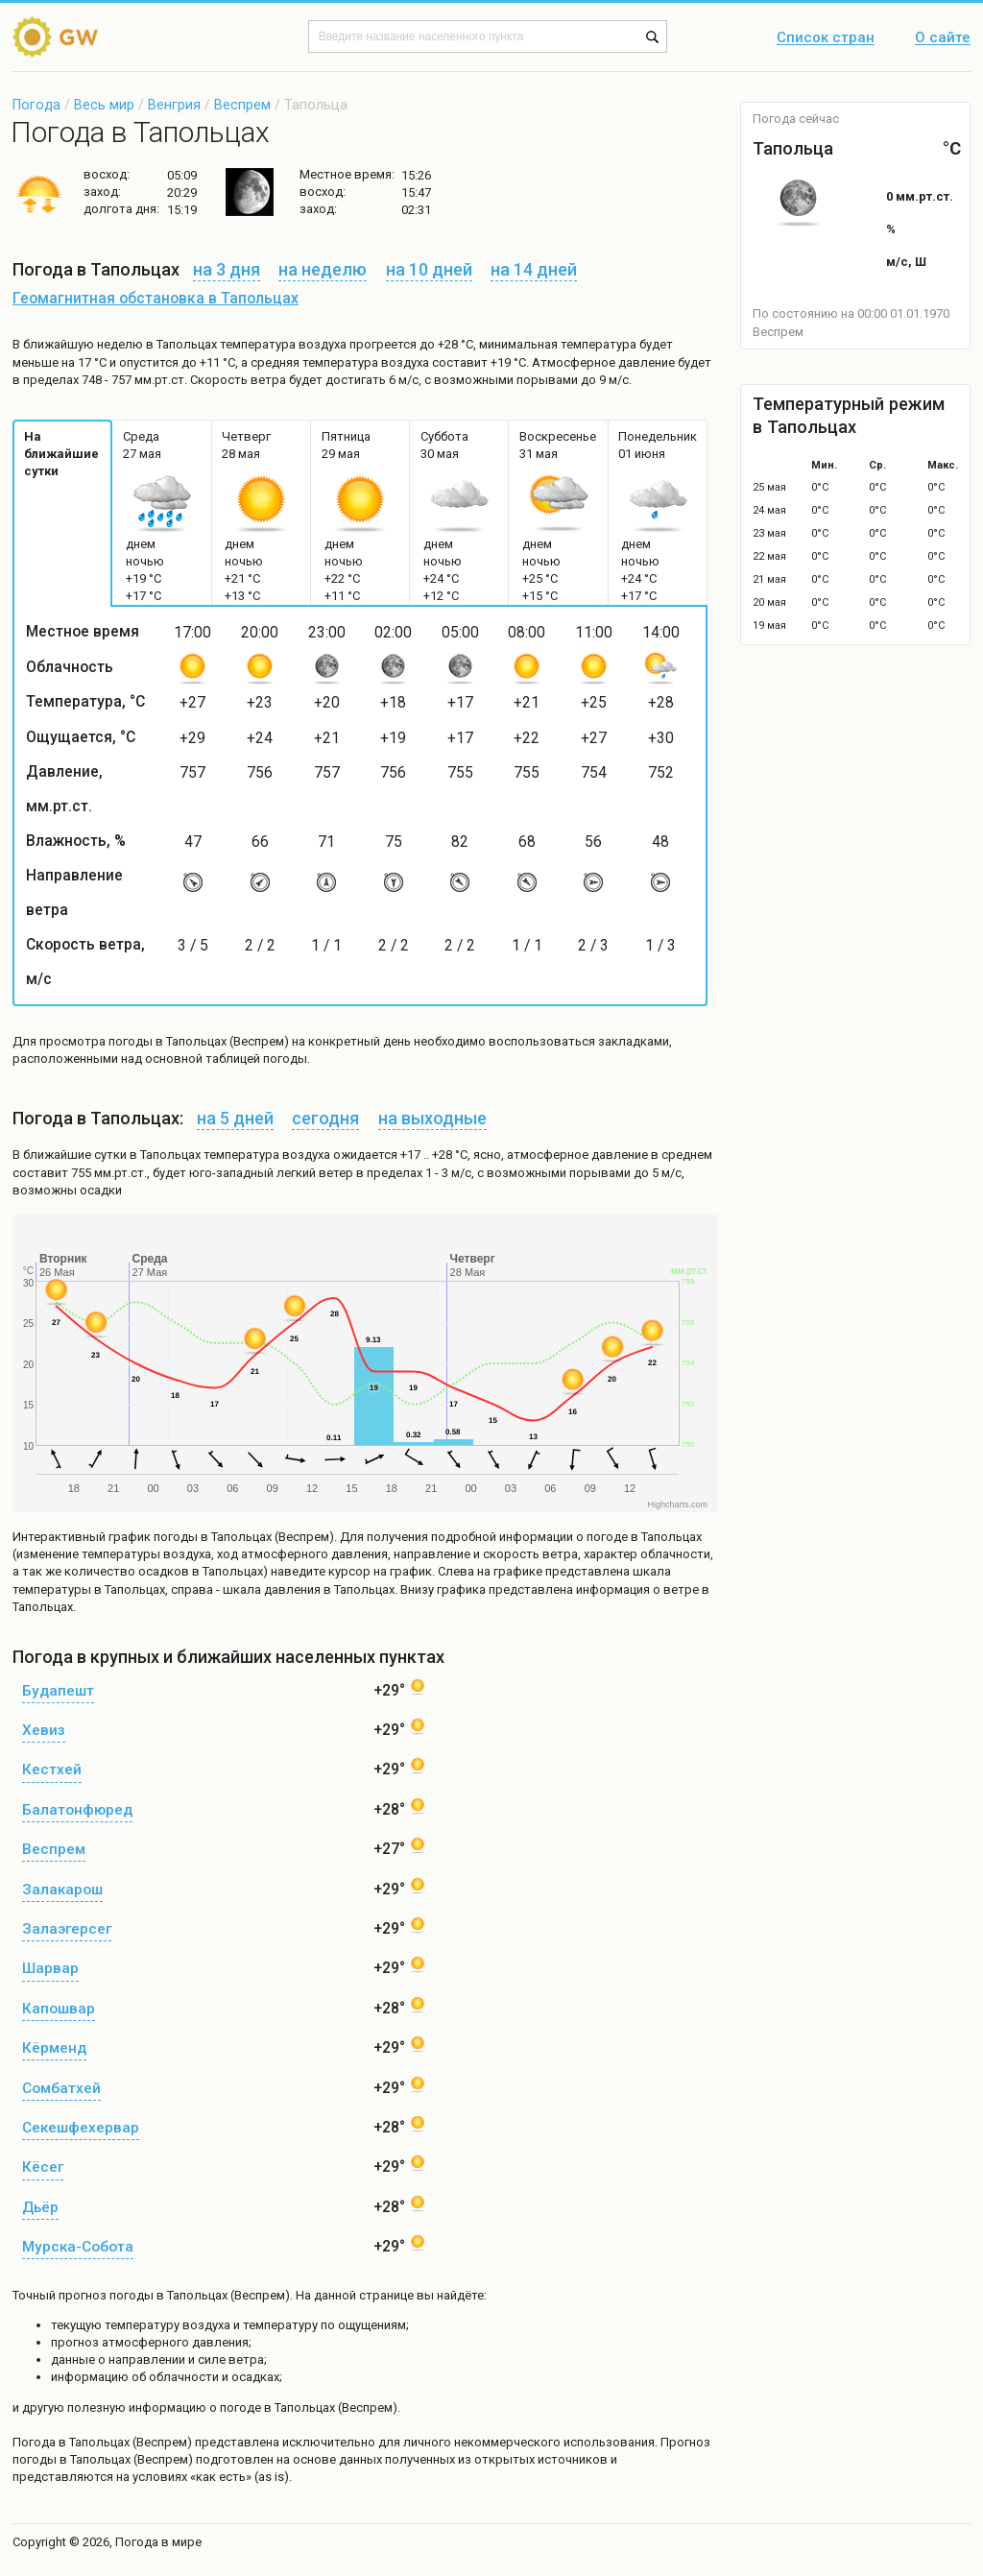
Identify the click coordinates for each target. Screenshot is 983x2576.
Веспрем (242, 104)
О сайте (943, 38)
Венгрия (174, 104)
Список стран (826, 38)
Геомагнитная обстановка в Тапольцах (155, 298)
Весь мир (104, 104)
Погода (36, 104)
